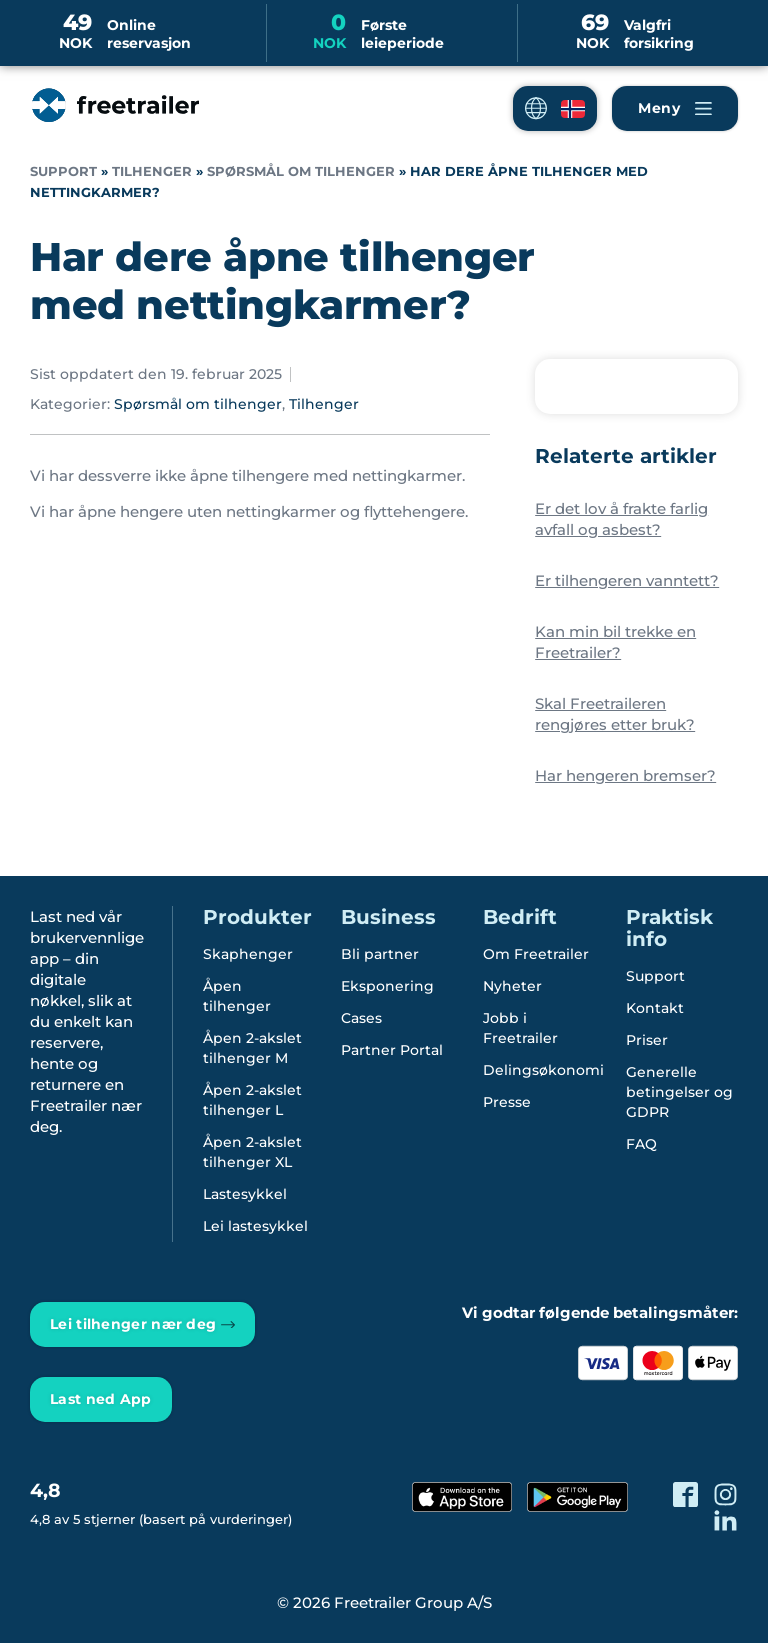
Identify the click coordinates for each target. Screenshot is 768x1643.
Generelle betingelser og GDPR (679, 1092)
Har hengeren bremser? (625, 775)
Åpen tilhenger (237, 996)
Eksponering (387, 986)
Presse (507, 1102)
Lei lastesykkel (255, 1226)
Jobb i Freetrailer (520, 1028)
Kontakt (655, 1008)
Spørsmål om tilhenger (301, 171)
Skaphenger (248, 954)
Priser (647, 1040)
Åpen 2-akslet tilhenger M (252, 1048)
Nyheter (512, 986)
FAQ (641, 1144)
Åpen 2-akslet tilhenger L (252, 1100)
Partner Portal (392, 1050)
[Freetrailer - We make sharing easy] (113, 125)
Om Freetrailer (536, 954)
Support (63, 171)
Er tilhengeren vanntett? (627, 580)
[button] (555, 108)
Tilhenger (152, 171)
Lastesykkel (245, 1194)
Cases (361, 1018)
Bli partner (380, 954)
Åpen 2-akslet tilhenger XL (252, 1152)
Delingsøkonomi (543, 1070)
